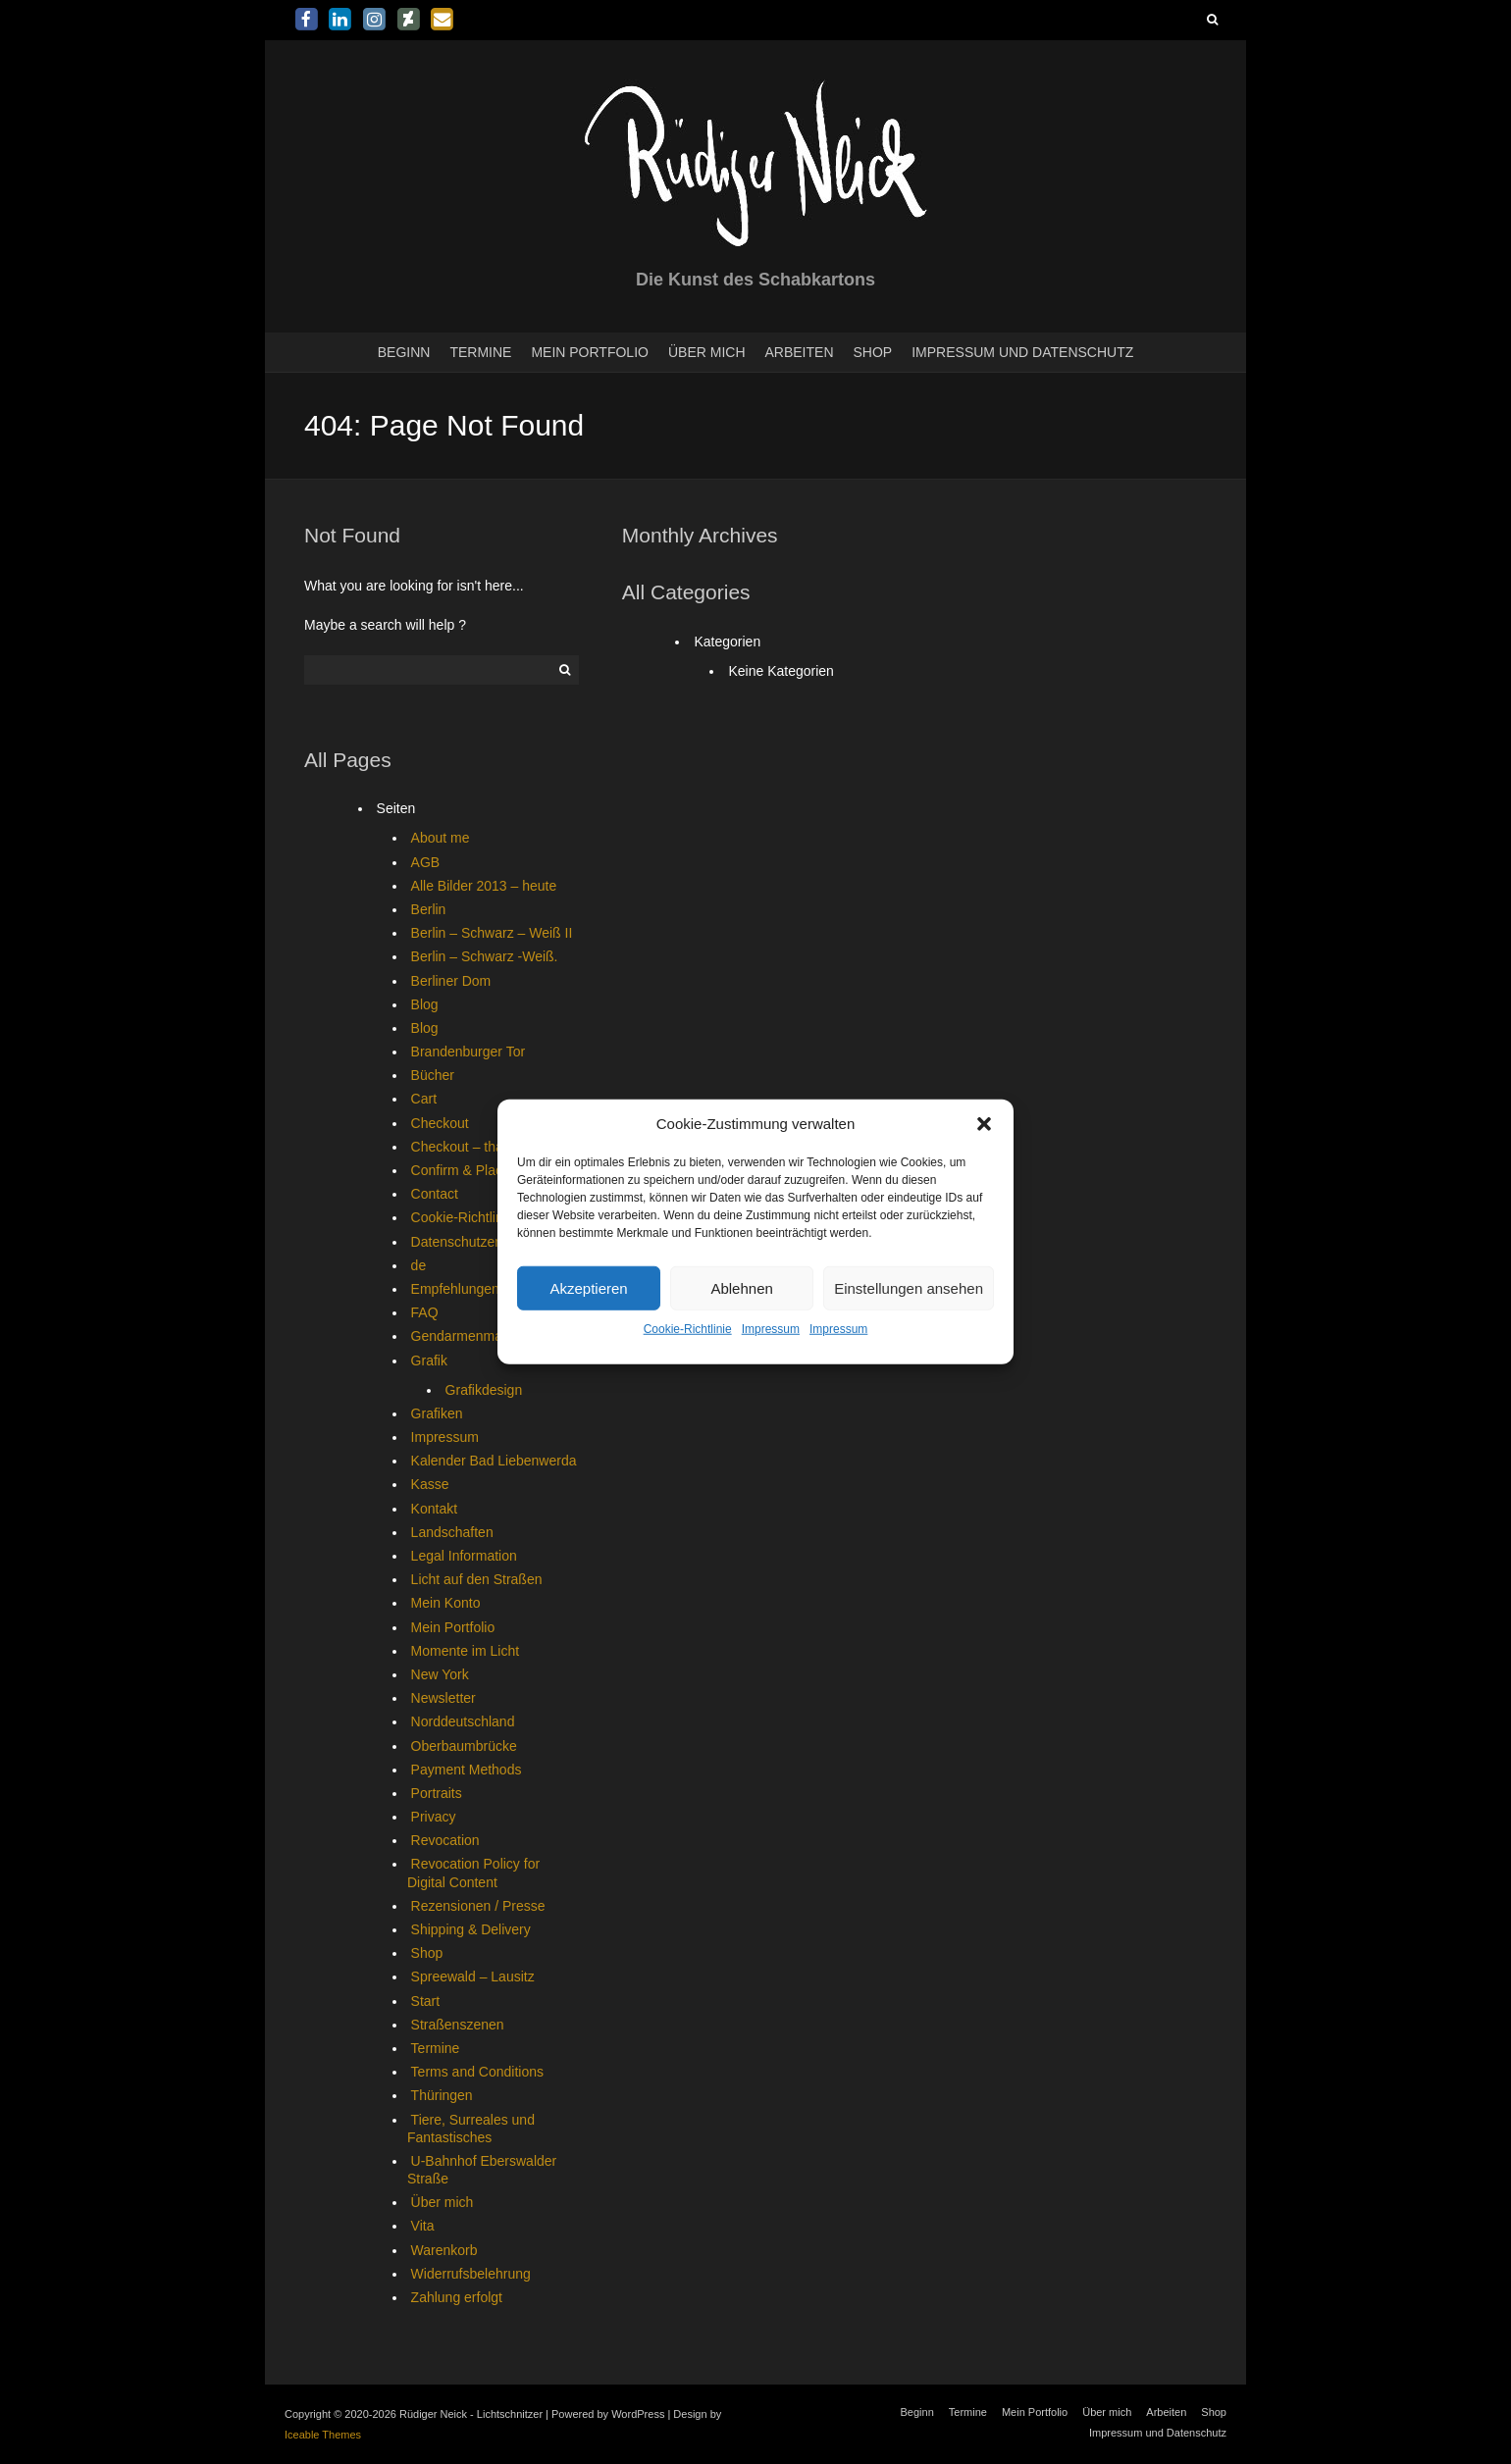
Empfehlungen (455, 1289)
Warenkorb (444, 2250)
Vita (423, 2225)
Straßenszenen (457, 2024)
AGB (426, 862)
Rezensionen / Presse (478, 1906)
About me (440, 838)
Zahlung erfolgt (456, 2297)
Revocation (445, 1840)
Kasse (430, 1484)
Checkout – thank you (477, 1147)
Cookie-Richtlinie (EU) (479, 1217)
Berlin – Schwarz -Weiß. (484, 956)
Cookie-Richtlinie (688, 1329)
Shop (873, 352)
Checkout (440, 1123)
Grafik (429, 1360)
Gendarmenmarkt (464, 1336)
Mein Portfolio (590, 352)
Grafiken (437, 1413)
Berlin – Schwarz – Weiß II (492, 933)
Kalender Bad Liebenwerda (494, 1460)
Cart (424, 1098)
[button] (984, 1124)
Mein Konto (446, 1603)
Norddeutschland (463, 1721)
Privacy (433, 1816)
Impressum (771, 1329)
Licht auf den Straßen (477, 1579)
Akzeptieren (588, 1288)
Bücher (432, 1075)
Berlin (428, 909)
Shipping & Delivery (471, 1929)
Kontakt (434, 1508)
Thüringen (442, 2095)
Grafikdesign (484, 1390)
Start (426, 2001)
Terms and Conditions (477, 2071)
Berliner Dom (451, 981)
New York (440, 1674)
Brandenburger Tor (468, 1051)
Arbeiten (799, 352)
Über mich (707, 352)
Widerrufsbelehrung (471, 2274)
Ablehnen (741, 1288)
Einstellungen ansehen (908, 1288)
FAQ (425, 1312)
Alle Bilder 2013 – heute (484, 886)
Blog (425, 1004)
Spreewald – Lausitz (473, 1976)
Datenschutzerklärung (478, 1242)
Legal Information (464, 1556)
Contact (434, 1194)
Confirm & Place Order (480, 1170)
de (419, 1265)
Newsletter (443, 1698)
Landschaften (452, 1532)
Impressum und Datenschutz (1022, 352)
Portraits (436, 1793)
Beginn (404, 352)
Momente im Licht (465, 1651)
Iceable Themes (323, 2434)
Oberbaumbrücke (464, 1746)
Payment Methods (466, 1769)
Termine (480, 352)
